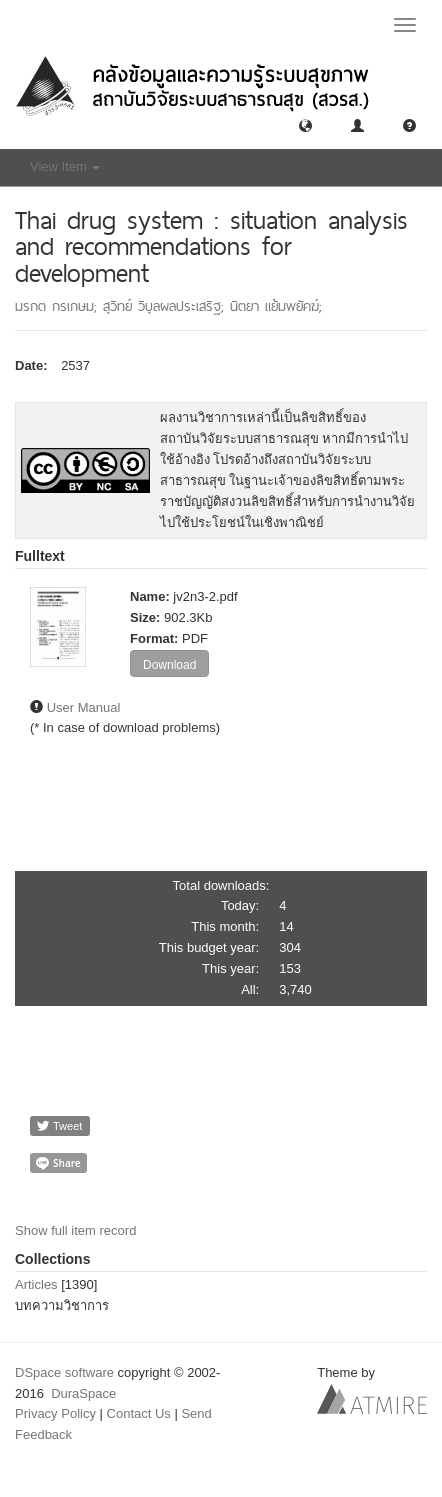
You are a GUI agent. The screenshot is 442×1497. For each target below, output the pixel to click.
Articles (36, 1284)
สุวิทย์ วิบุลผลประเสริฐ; (166, 306)
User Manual (84, 707)
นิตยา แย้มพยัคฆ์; (276, 306)
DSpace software (64, 1372)
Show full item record (75, 1230)
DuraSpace (83, 1393)
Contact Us (139, 1413)
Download (169, 665)
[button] (305, 124)
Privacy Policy (55, 1413)
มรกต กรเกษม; (59, 306)
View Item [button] (65, 166)
